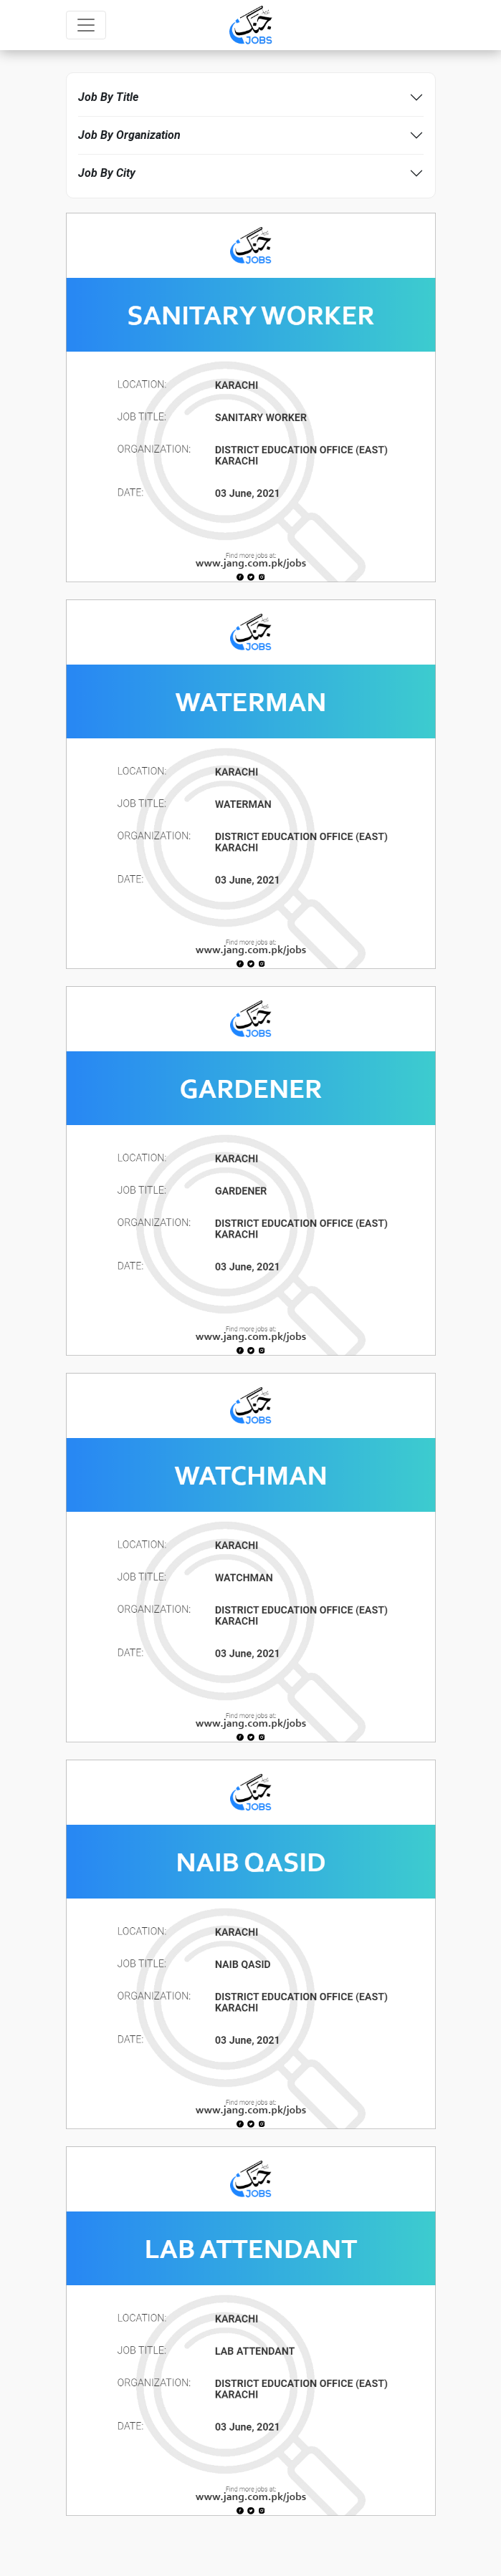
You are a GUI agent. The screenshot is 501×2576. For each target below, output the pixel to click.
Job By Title (108, 97)
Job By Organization (129, 135)
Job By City (106, 173)
